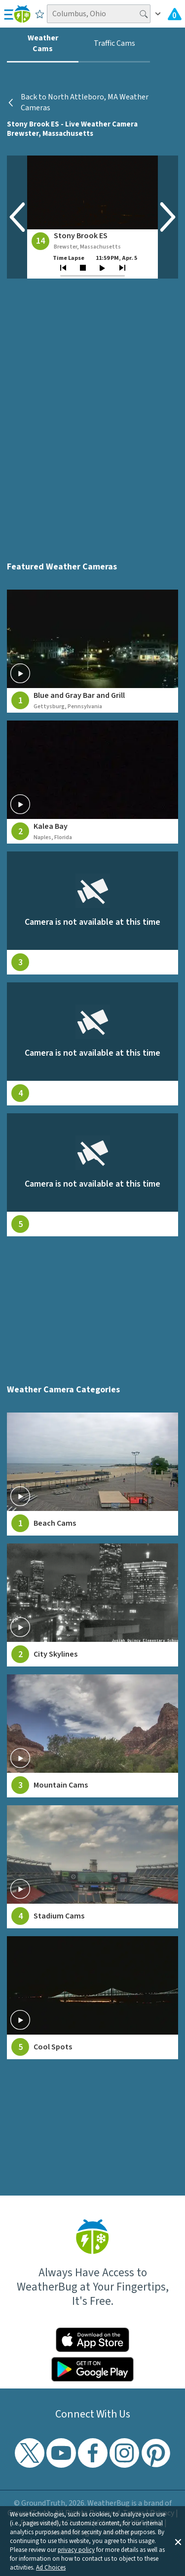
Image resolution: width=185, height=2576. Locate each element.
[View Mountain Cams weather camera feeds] (92, 1735)
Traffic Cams (114, 43)
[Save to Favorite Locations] (39, 14)
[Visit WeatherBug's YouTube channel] (61, 2453)
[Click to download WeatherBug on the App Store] (93, 2339)
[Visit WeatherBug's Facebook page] (93, 2453)
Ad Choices (51, 2567)
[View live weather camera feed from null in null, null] (92, 912)
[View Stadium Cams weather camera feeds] (92, 1866)
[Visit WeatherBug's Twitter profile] (29, 2453)
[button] (178, 2541)
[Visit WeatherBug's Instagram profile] (124, 2453)
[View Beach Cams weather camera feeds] (92, 1474)
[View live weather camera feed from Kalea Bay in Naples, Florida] (92, 782)
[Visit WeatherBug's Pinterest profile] (156, 2453)
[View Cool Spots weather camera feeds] (92, 1997)
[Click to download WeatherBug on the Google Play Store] (92, 2369)
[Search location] (98, 13)
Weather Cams (43, 43)
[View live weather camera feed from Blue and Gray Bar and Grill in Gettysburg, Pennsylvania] (92, 651)
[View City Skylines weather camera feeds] (92, 1604)
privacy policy (76, 2549)
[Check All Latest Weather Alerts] (174, 13)
